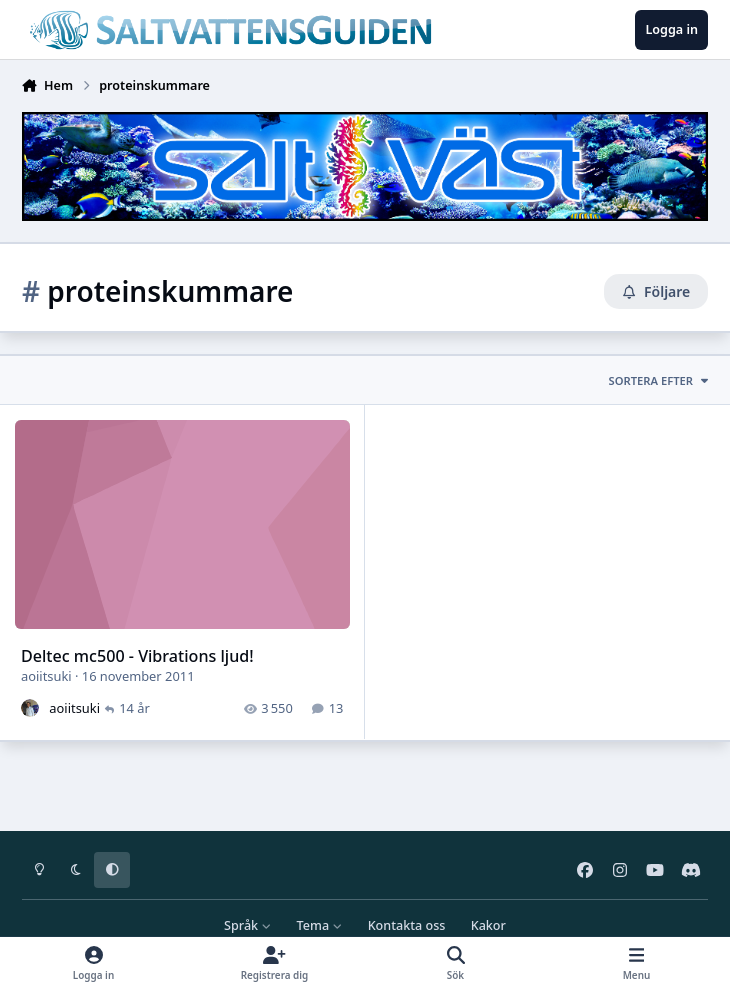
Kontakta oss (407, 925)
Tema (320, 925)
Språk (247, 925)
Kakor (488, 925)
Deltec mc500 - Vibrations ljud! (137, 656)
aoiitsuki (46, 676)
